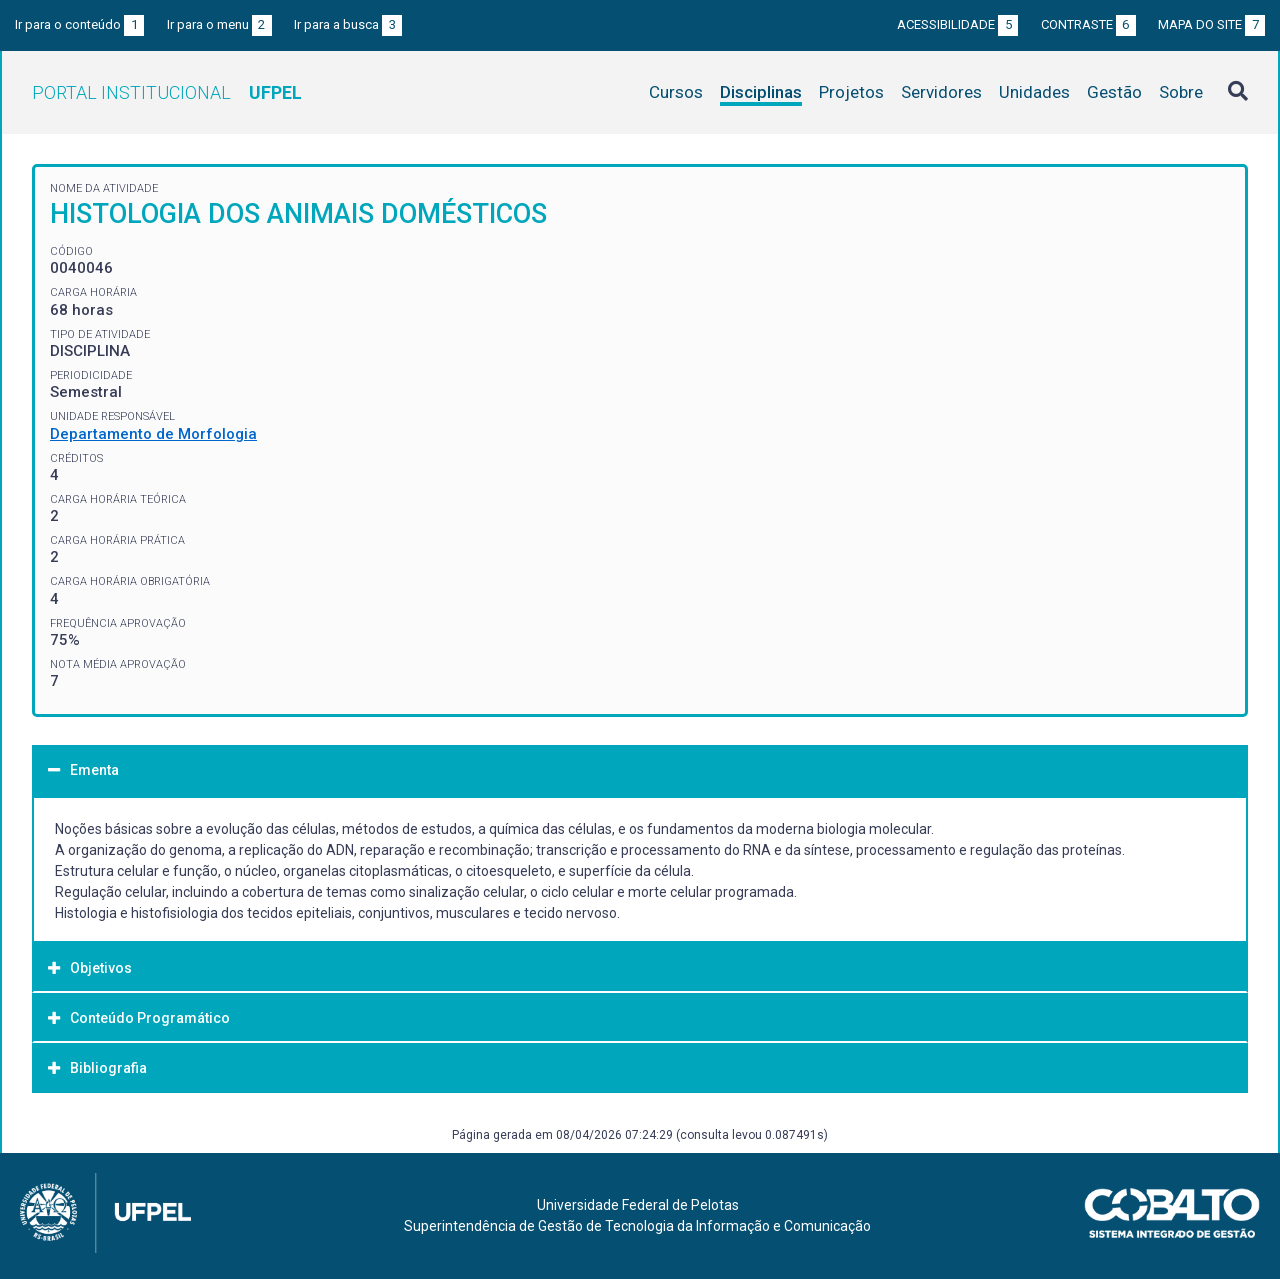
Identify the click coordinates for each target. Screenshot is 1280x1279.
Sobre (1181, 92)
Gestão (1114, 92)
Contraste (1088, 24)
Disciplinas (761, 92)
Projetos (851, 92)
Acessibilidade (957, 24)
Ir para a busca (348, 24)
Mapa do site (1211, 24)
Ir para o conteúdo (79, 24)
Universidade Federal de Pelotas (638, 1205)
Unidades (1034, 92)
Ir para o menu (219, 24)
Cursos (676, 92)
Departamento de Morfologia (153, 434)
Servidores (941, 92)
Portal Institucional (167, 92)
